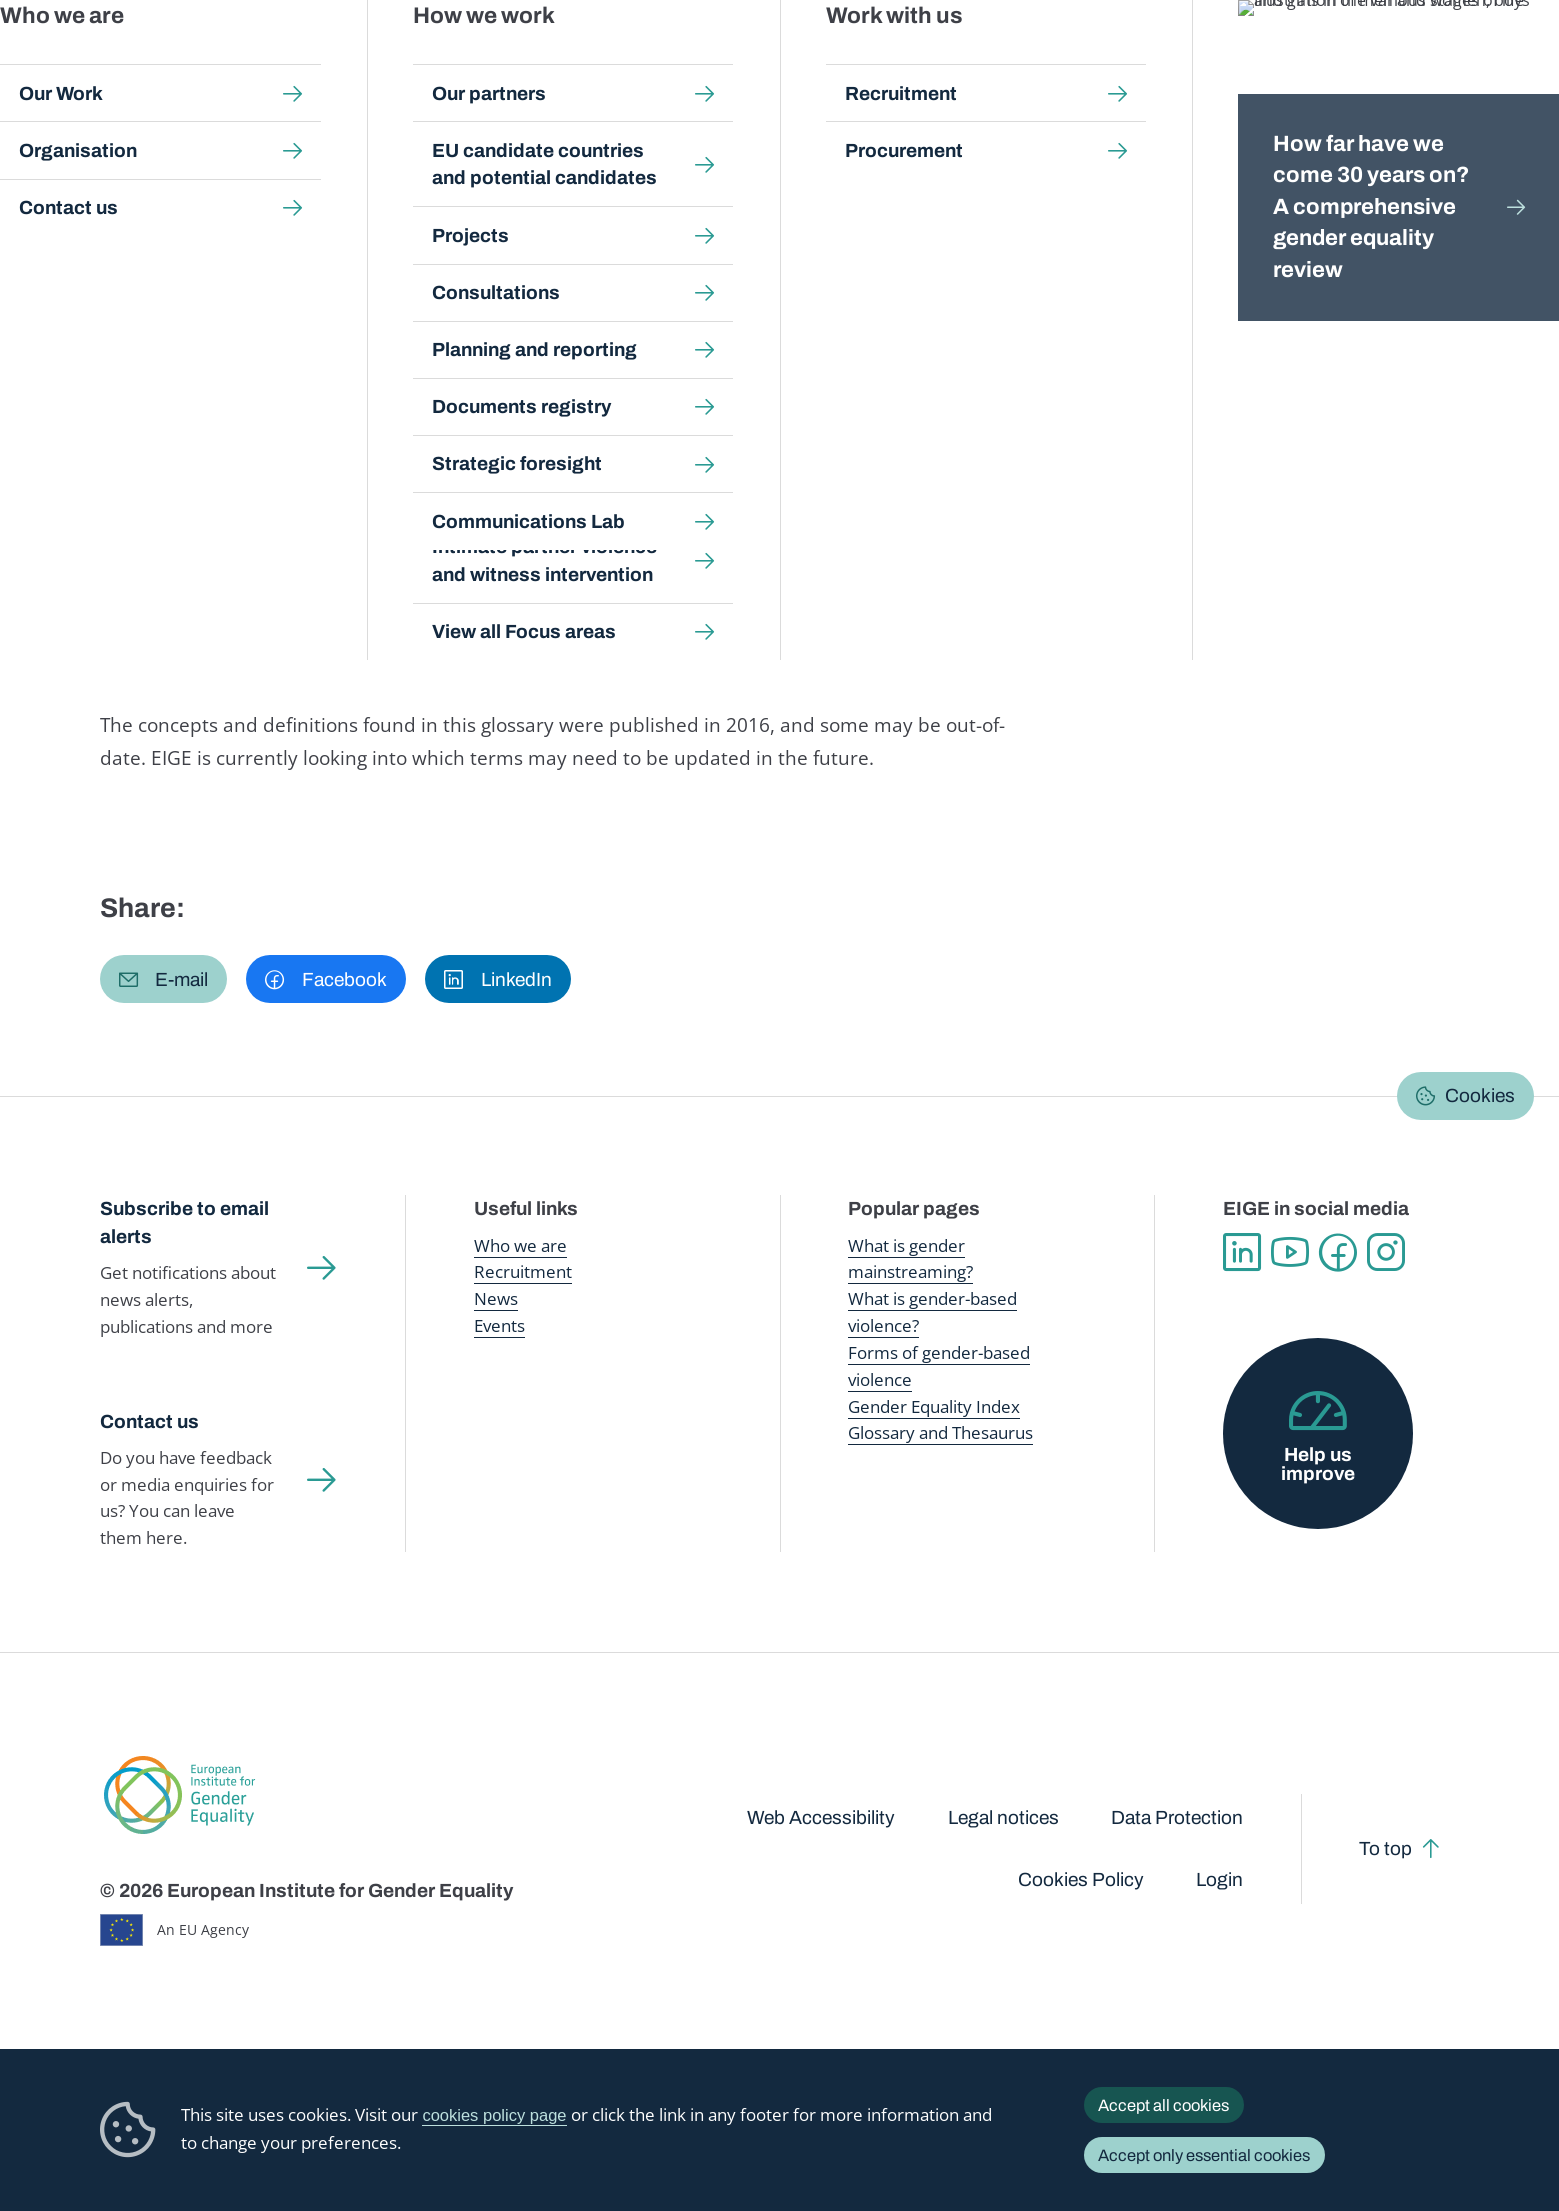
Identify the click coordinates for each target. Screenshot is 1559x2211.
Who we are (520, 1245)
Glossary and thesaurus (451, 196)
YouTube (1290, 1252)
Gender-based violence (901, 59)
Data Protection (1177, 1817)
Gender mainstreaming (722, 59)
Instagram (1386, 1252)
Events (499, 1325)
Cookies (1480, 1095)
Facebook (1338, 1252)
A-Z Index (581, 196)
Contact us (149, 1421)
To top (1385, 1848)
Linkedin (1242, 1252)
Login (1219, 1879)
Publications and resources (524, 59)
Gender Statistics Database (1264, 59)
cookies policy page (494, 2115)
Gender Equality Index (1076, 59)
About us (1414, 60)
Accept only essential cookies (1204, 2155)
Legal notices (1003, 1817)
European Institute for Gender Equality (140, 60)
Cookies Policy (1081, 1879)
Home (142, 196)
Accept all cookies (1163, 2105)
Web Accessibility (821, 1817)
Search (1511, 60)
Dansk (1398, 246)
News (496, 1298)
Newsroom (360, 60)
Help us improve (1318, 1464)
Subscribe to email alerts (184, 1222)
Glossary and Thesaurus (940, 1432)
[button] (164, 979)
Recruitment (523, 1271)
